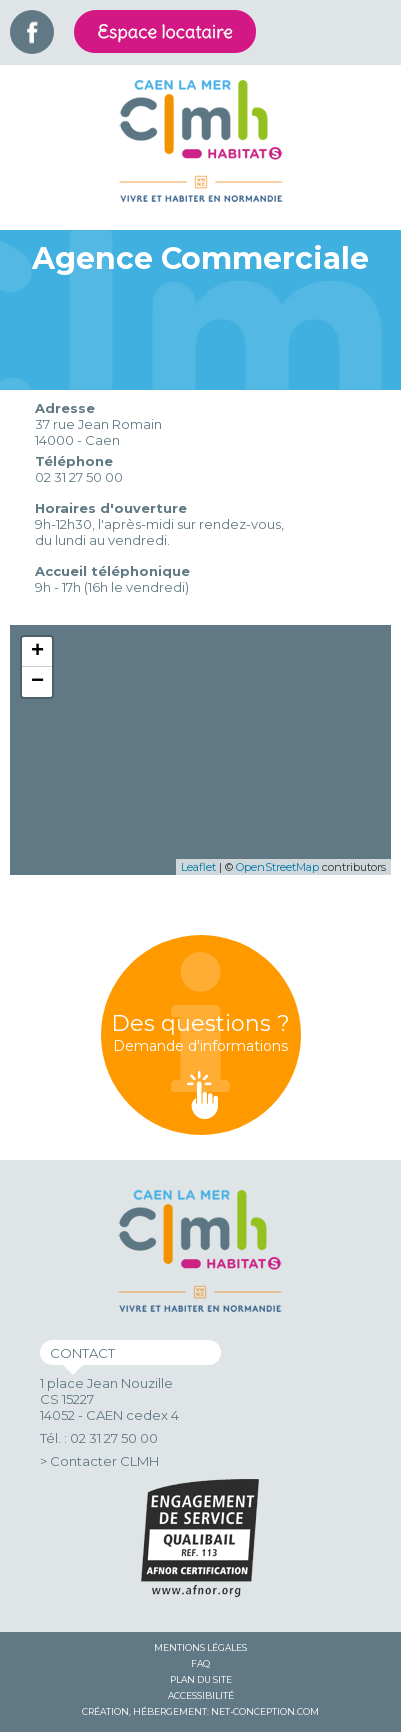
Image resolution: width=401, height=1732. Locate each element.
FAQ (200, 1663)
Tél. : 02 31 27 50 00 (99, 1438)
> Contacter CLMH (99, 1461)
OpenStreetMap (277, 867)
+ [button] (37, 652)
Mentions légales (200, 1647)
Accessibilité (201, 1695)
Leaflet (198, 867)
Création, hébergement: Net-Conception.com (200, 1711)
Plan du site (201, 1679)
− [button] (37, 682)
